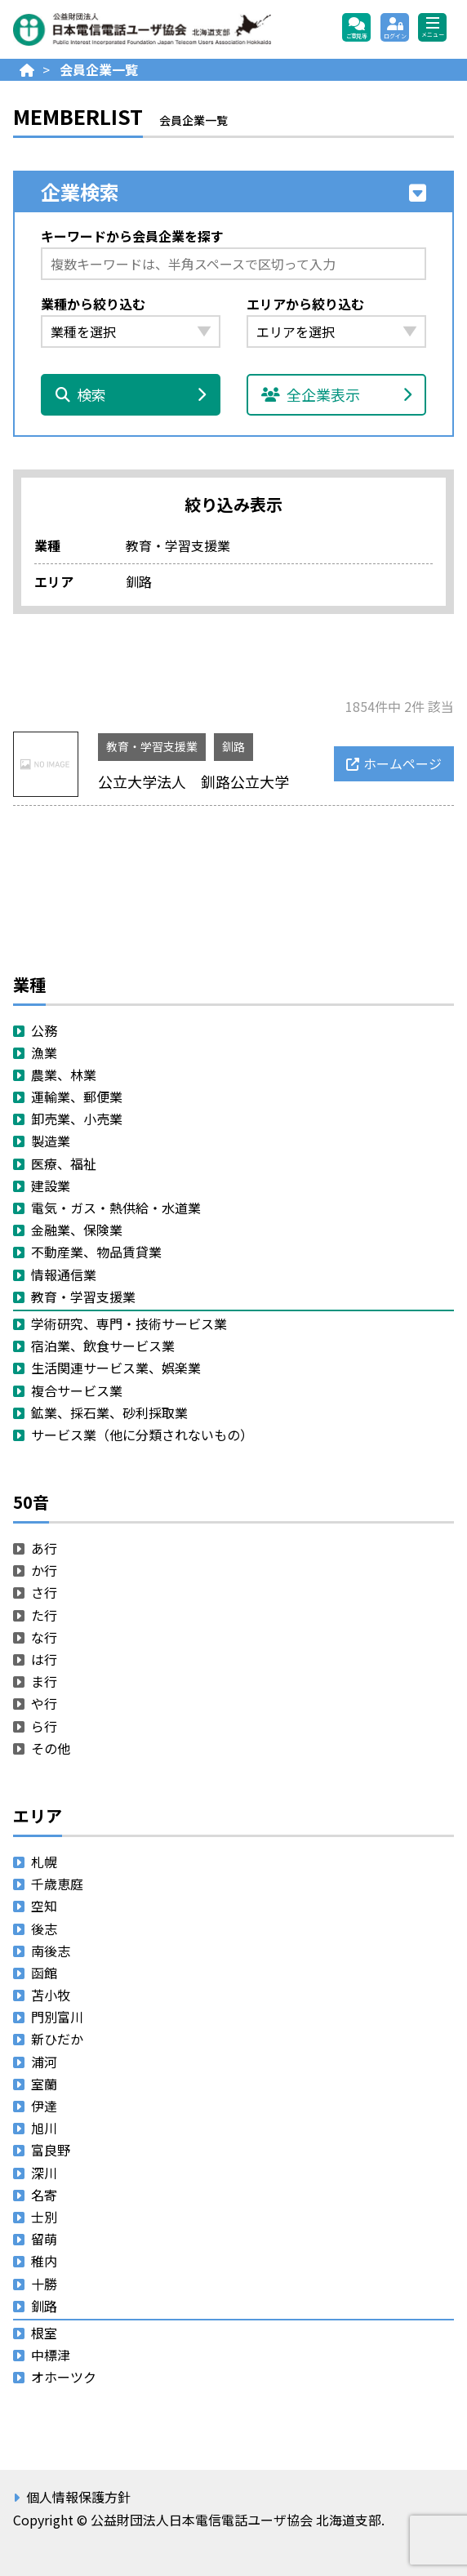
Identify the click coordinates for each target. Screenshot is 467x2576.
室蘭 (44, 2083)
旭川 (44, 2128)
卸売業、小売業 (76, 1118)
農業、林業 (63, 1074)
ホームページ (402, 763)
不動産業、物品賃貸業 (96, 1251)
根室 (44, 2332)
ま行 (44, 1681)
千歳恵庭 (57, 1883)
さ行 (44, 1592)
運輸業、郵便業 (76, 1096)
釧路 (233, 746)
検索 (131, 394)
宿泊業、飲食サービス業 (103, 1345)
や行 (44, 1703)
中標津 (50, 2355)
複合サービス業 (76, 1390)
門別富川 (57, 2017)
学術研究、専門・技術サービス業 (129, 1323)
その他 (50, 1748)
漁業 (44, 1052)
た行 (44, 1615)
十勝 (44, 2283)
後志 (44, 1928)
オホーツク (63, 2377)
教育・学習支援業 (152, 746)
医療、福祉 (63, 1163)
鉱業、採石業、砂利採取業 (109, 1412)
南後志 (50, 1950)
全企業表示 (336, 394)
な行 (44, 1637)
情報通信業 (63, 1274)
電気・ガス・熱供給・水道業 (116, 1207)
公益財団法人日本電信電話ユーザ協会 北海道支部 (168, 29)
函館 (44, 1972)
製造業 (50, 1140)
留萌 (44, 2239)
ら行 (44, 1726)
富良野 (50, 2150)
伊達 (44, 2106)
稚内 (44, 2261)
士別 (44, 2217)
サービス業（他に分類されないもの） (142, 1434)
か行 (44, 1570)
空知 (44, 1905)
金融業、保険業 (76, 1229)
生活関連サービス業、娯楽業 (116, 1367)
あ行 (44, 1548)
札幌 (44, 1861)
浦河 (44, 2061)
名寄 (44, 2195)
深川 (44, 2172)
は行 (44, 1659)
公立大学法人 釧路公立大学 (193, 781)
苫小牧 (50, 1994)
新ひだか (57, 2039)
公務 (44, 1030)
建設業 (50, 1185)
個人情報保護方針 (78, 2497)
